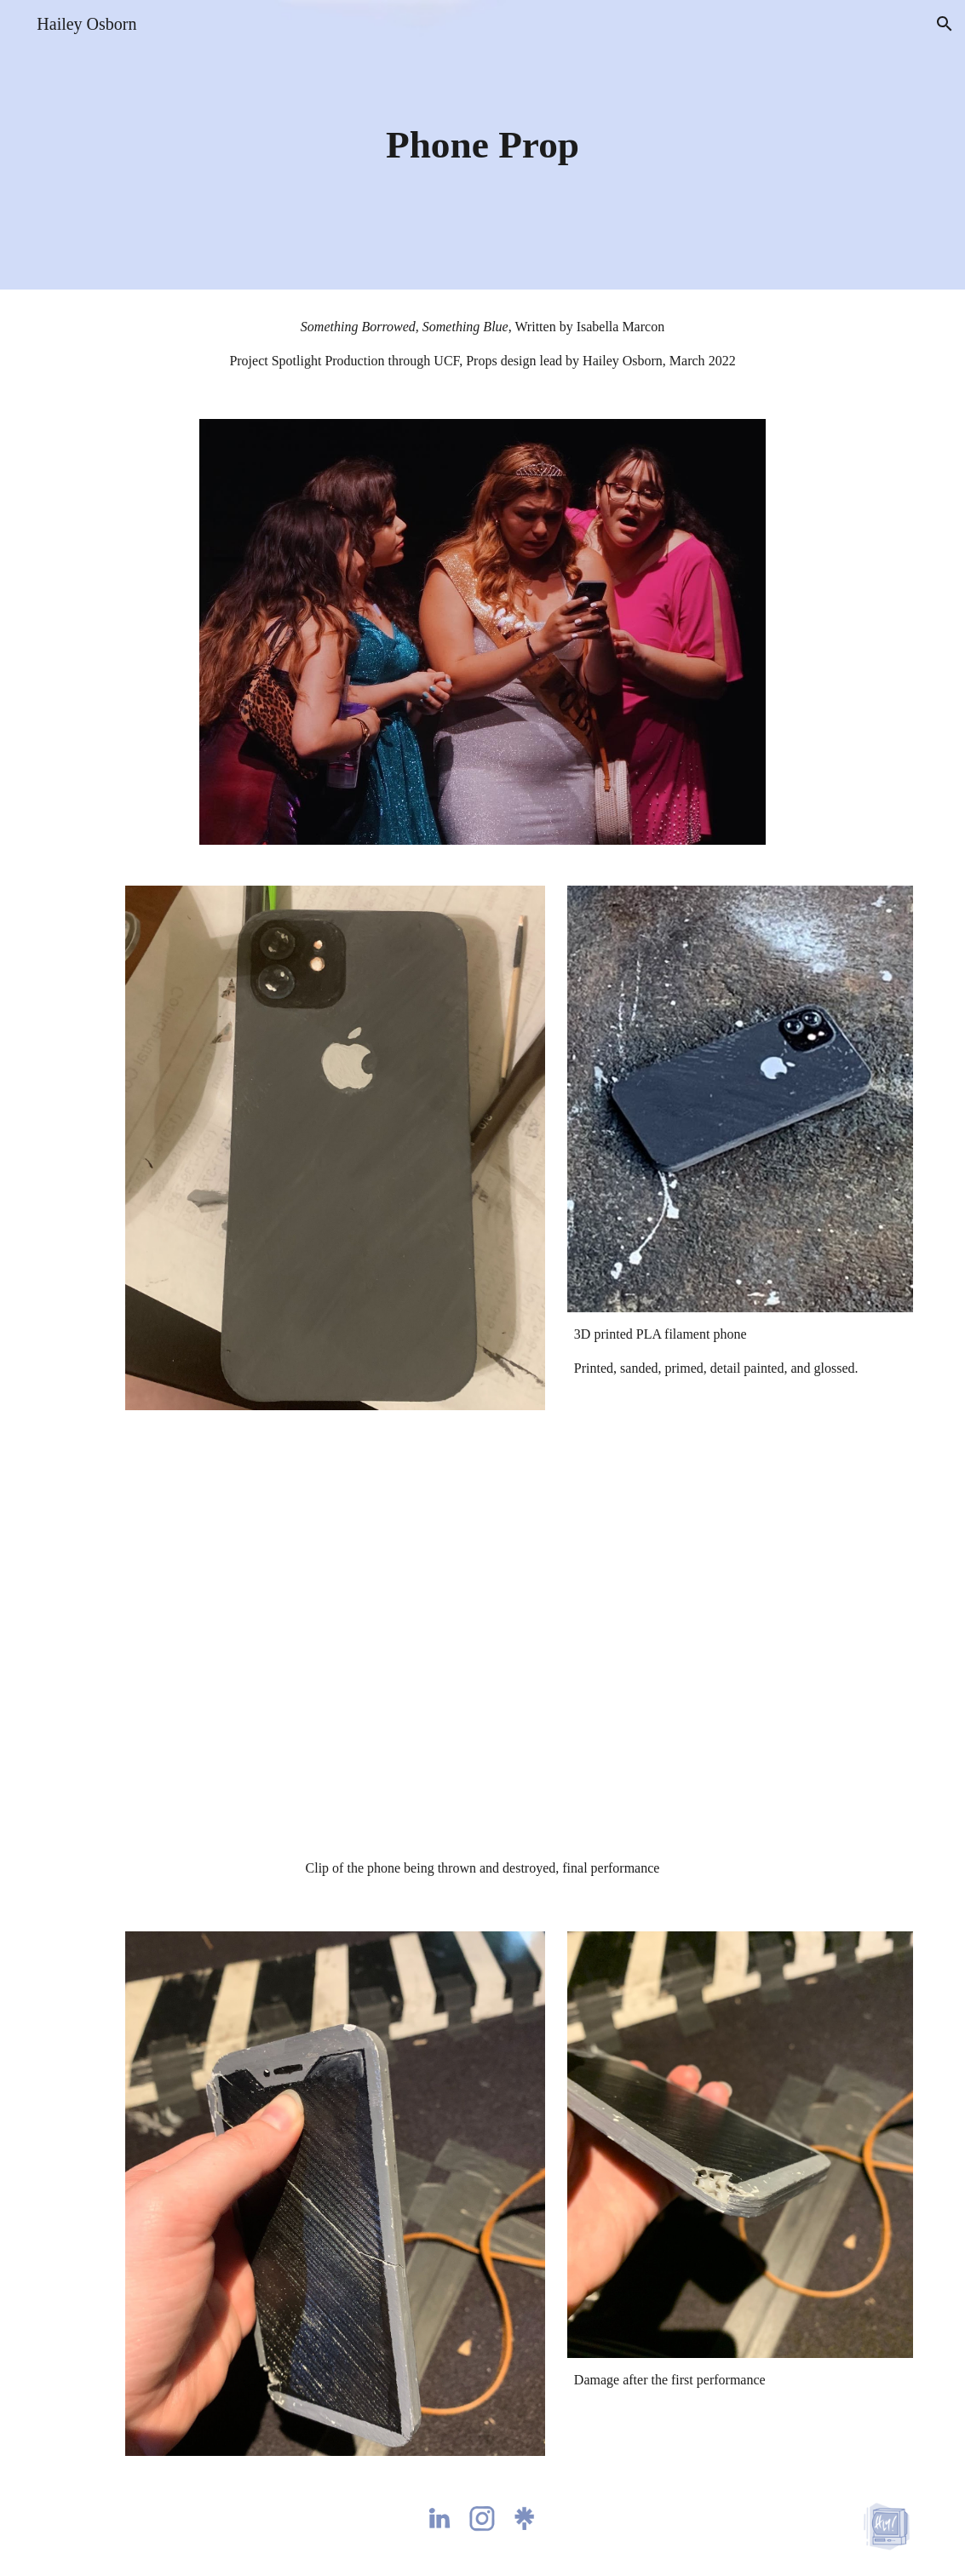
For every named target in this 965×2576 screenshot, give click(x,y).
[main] (482, 145)
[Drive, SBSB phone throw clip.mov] (482, 1648)
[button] (944, 23)
